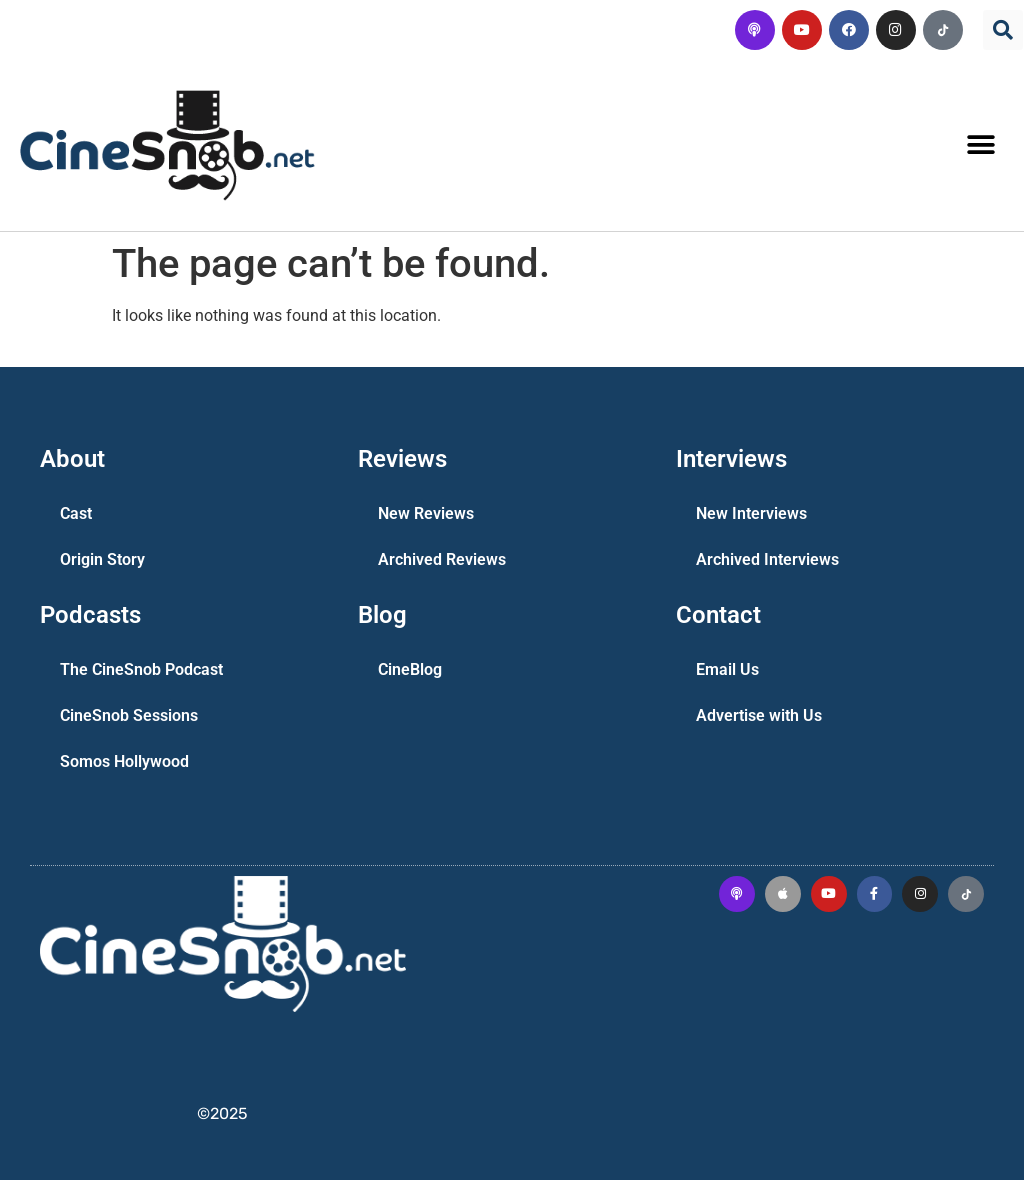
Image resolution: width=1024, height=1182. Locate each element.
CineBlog (410, 671)
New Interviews (751, 515)
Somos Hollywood (124, 763)
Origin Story (102, 561)
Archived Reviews (442, 561)
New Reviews (426, 515)
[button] (1003, 30)
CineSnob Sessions (129, 717)
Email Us (727, 671)
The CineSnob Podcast (141, 671)
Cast (76, 515)
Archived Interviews (767, 561)
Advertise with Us (759, 717)
